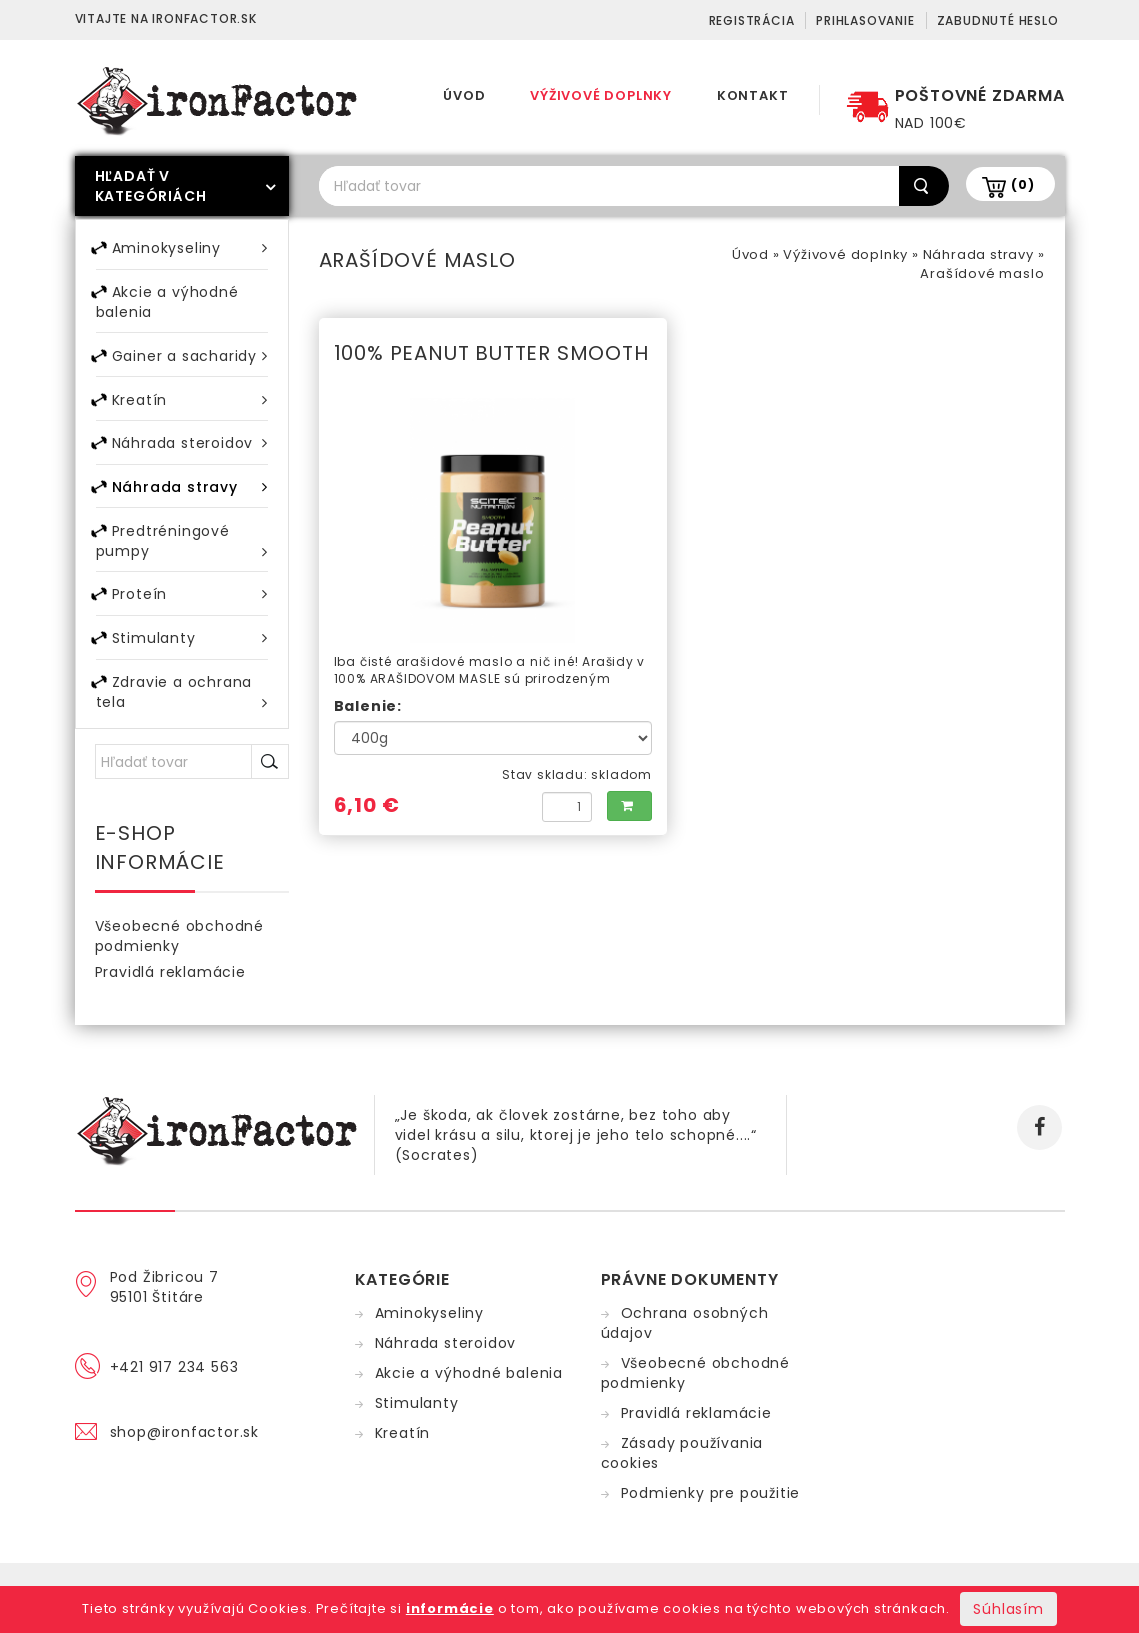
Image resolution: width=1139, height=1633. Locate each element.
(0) (1022, 184)
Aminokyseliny (190, 248)
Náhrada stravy (978, 254)
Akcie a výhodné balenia (167, 304)
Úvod (464, 95)
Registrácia (752, 20)
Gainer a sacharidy (190, 358)
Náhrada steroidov (190, 448)
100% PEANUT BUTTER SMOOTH (491, 353)
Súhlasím (1008, 1609)
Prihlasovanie (865, 20)
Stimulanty (190, 648)
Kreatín (190, 403)
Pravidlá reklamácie (170, 985)
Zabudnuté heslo (998, 20)
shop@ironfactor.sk (184, 1445)
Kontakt (753, 95)
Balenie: (368, 706)
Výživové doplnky (601, 95)
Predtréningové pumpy (182, 549)
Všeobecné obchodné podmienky (179, 949)
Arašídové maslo (982, 273)
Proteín (190, 603)
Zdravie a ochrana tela (182, 704)
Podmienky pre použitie (711, 1506)
